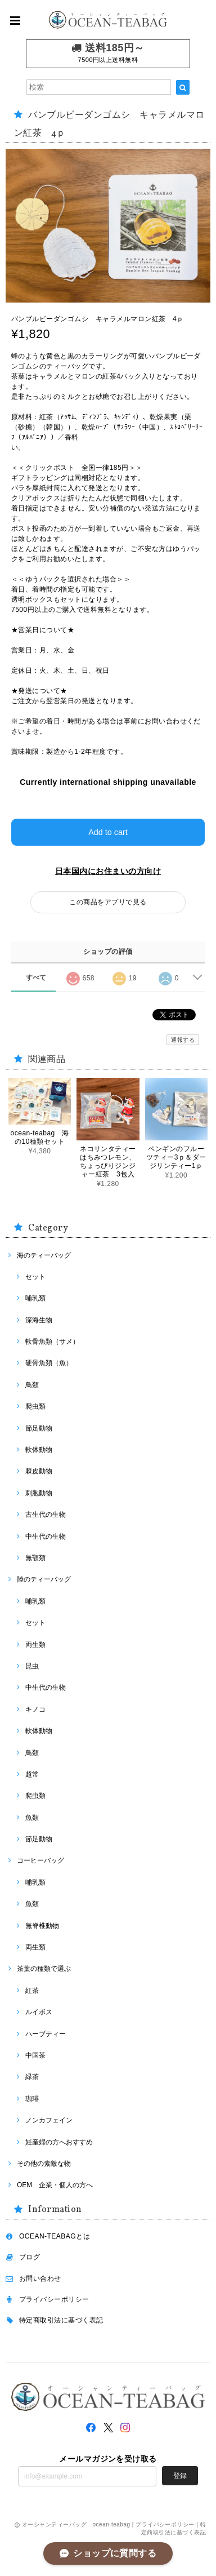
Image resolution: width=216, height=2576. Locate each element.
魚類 (32, 1818)
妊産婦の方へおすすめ (59, 2142)
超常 (32, 1774)
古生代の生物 (45, 1514)
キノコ (35, 1709)
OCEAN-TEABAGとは (54, 2236)
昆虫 (32, 1666)
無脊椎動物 (42, 1926)
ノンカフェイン (49, 2120)
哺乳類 (35, 1298)
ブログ (29, 2257)
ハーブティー (45, 2034)
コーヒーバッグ (40, 1860)
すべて (36, 977)
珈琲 (32, 2099)
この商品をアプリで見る (107, 902)
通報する (183, 1040)
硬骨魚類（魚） (49, 1363)
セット (35, 1277)
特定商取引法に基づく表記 (61, 2320)
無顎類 (35, 1558)
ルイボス (38, 2012)
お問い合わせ (40, 2278)
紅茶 (32, 1991)
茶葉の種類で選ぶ (44, 1969)
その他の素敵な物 (44, 2164)
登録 (180, 2476)
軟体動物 (38, 1450)
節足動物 (38, 1428)
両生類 (35, 1645)
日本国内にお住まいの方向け (108, 871)
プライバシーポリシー (54, 2299)
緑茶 (32, 2077)
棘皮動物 (38, 1471)
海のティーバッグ (44, 1255)
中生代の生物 (45, 1536)
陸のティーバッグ (44, 1579)
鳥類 (32, 1385)
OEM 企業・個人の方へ (55, 2185)
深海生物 (38, 1320)
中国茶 (35, 2055)
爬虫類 (35, 1406)
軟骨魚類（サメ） (52, 1341)
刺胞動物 (38, 1493)
